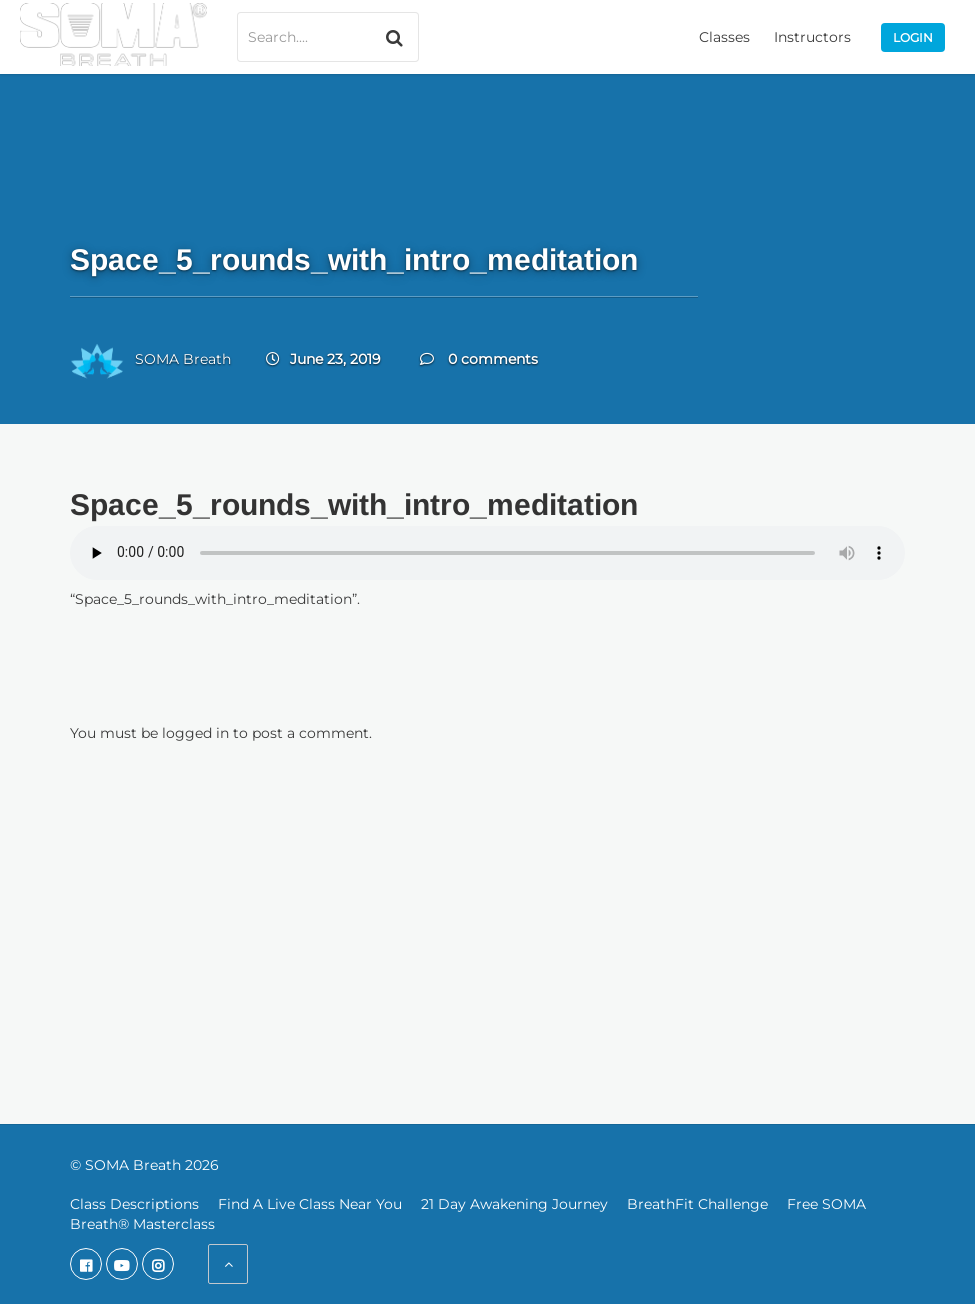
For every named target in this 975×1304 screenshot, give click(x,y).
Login (913, 37)
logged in (195, 733)
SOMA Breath (183, 359)
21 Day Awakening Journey (514, 1204)
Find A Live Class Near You (310, 1204)
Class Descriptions (134, 1204)
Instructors (812, 37)
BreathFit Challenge (697, 1204)
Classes (724, 37)
